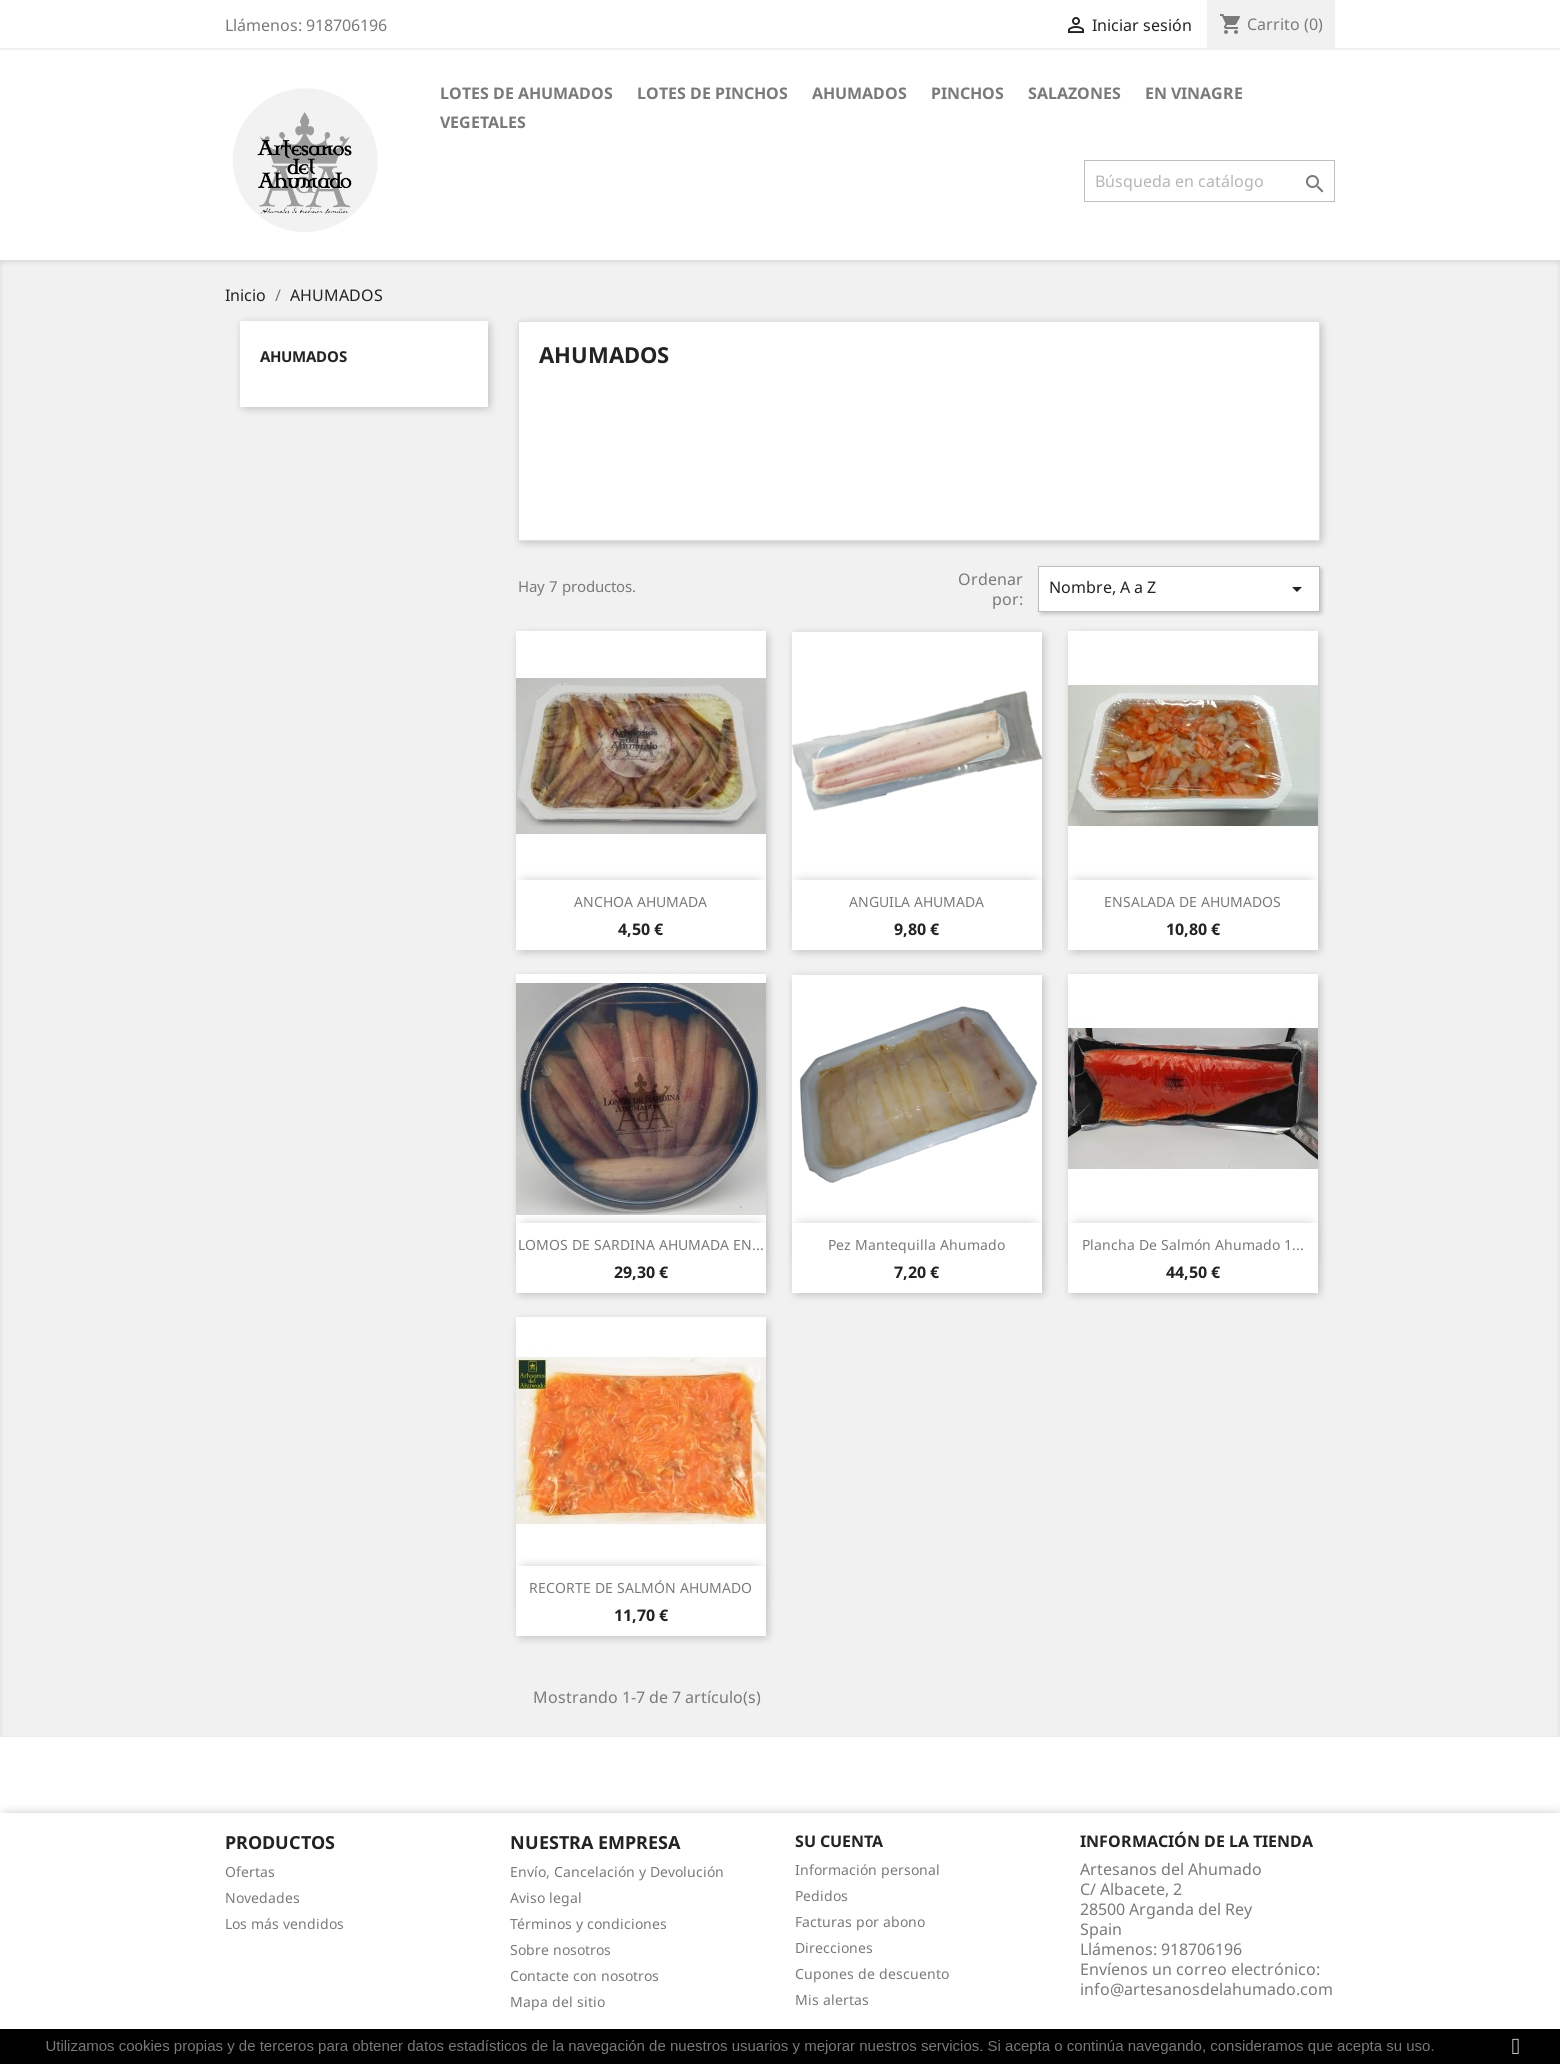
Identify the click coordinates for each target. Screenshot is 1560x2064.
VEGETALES (483, 122)
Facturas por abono (860, 1921)
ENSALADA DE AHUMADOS (1192, 901)
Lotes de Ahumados (526, 93)
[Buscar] (1209, 181)
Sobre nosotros (560, 1949)
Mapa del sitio (557, 2001)
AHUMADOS (859, 93)
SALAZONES (1074, 93)
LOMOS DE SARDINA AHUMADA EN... (641, 1244)
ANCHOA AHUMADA (640, 901)
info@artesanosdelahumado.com (1206, 1989)
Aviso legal (546, 1897)
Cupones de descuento (872, 1973)
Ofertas (250, 1871)
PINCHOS (967, 93)
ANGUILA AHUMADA (916, 901)
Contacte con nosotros (584, 1975)
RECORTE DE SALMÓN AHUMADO (640, 1587)
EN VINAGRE (1194, 93)
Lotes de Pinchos (712, 93)
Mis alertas (832, 1999)
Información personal (867, 1869)
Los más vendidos (284, 1923)
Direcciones (834, 1947)
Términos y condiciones (588, 1923)
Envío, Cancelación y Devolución (617, 1871)
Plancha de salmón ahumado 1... (1193, 1244)
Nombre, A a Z (1179, 588)
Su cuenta (839, 1841)
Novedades (262, 1897)
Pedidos (821, 1895)
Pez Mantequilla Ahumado (916, 1244)
